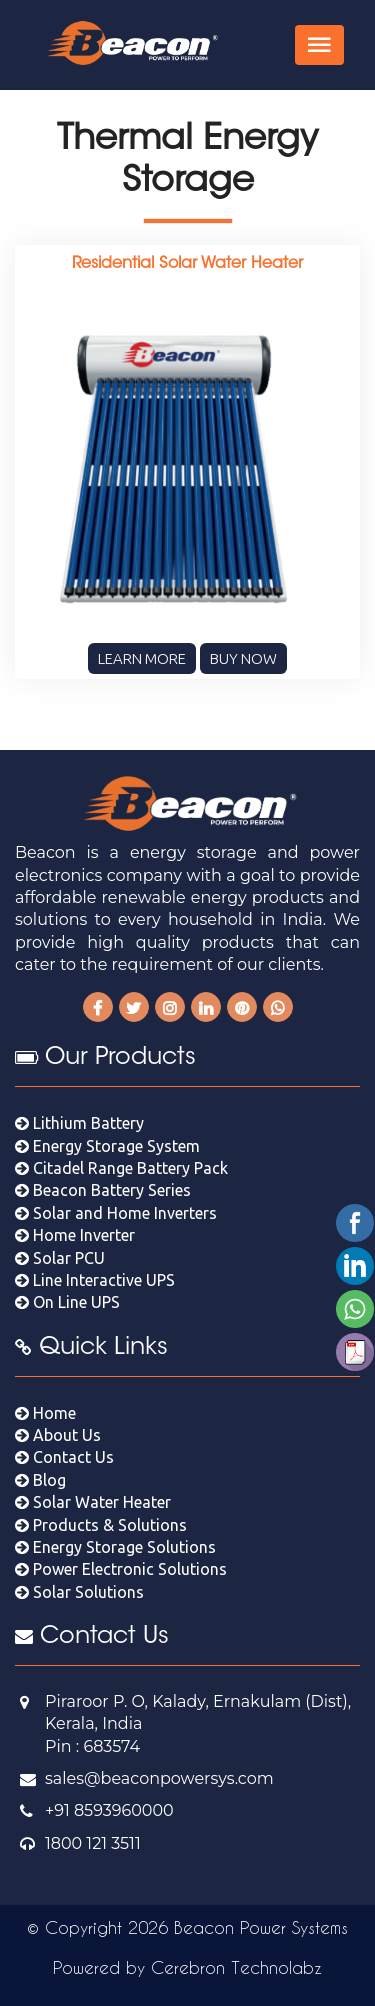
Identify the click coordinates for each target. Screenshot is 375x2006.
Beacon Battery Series (103, 1190)
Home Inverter (75, 1235)
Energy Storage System (107, 1146)
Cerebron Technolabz (236, 1967)
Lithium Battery (79, 1123)
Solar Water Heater (93, 1502)
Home (45, 1413)
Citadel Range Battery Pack (121, 1168)
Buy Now (243, 658)
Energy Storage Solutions (115, 1547)
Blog (40, 1480)
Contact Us (64, 1457)
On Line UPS (67, 1302)
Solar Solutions (79, 1592)
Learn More (142, 658)
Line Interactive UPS (95, 1280)
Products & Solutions (101, 1525)
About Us (58, 1435)
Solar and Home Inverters (116, 1213)
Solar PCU (60, 1258)
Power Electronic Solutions (121, 1569)
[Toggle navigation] (319, 45)
